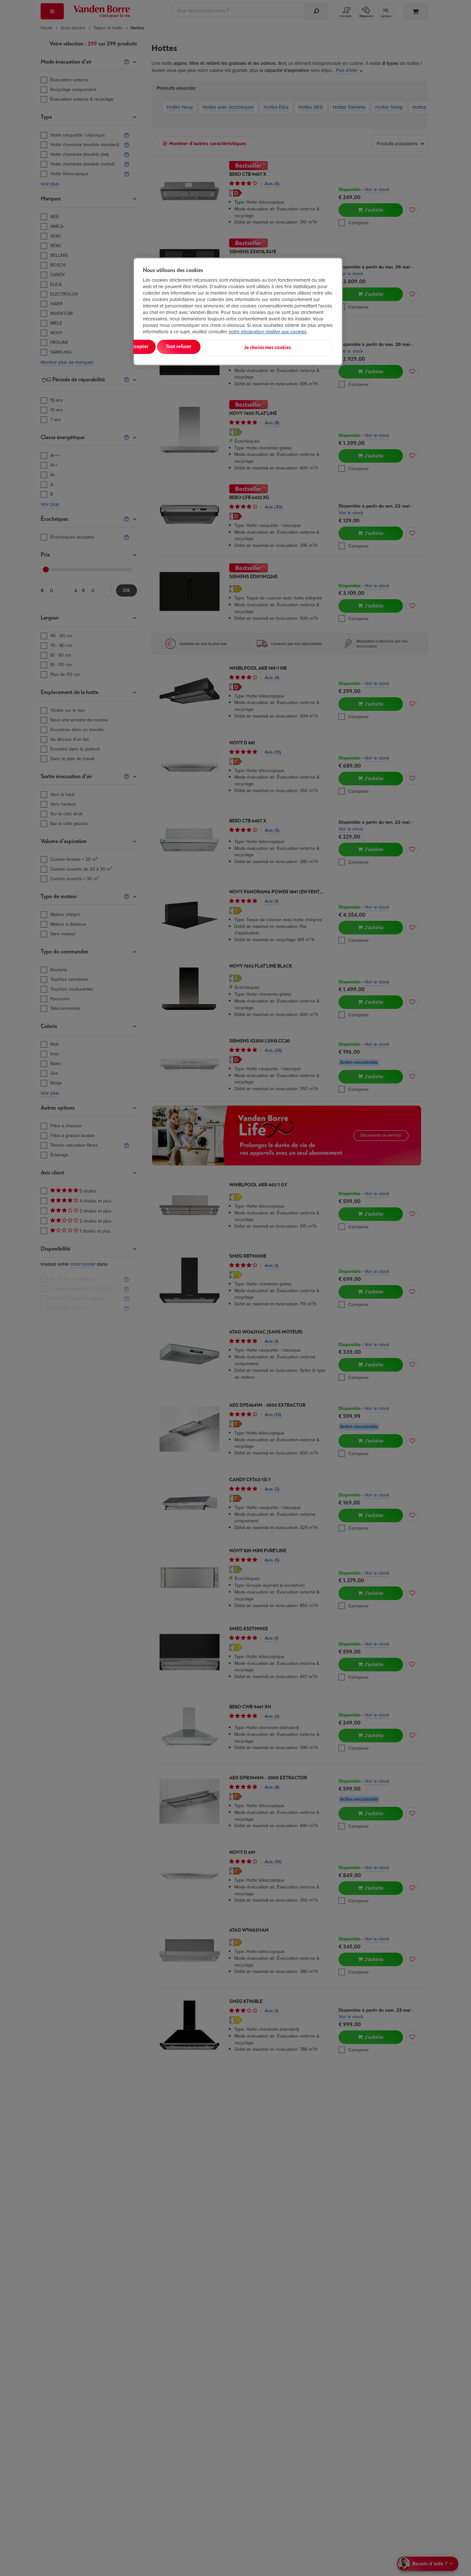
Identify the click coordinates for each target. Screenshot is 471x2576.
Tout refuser (226, 347)
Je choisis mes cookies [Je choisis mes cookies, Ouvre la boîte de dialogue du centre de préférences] (301, 347)
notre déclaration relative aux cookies (268, 331)
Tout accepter (169, 347)
